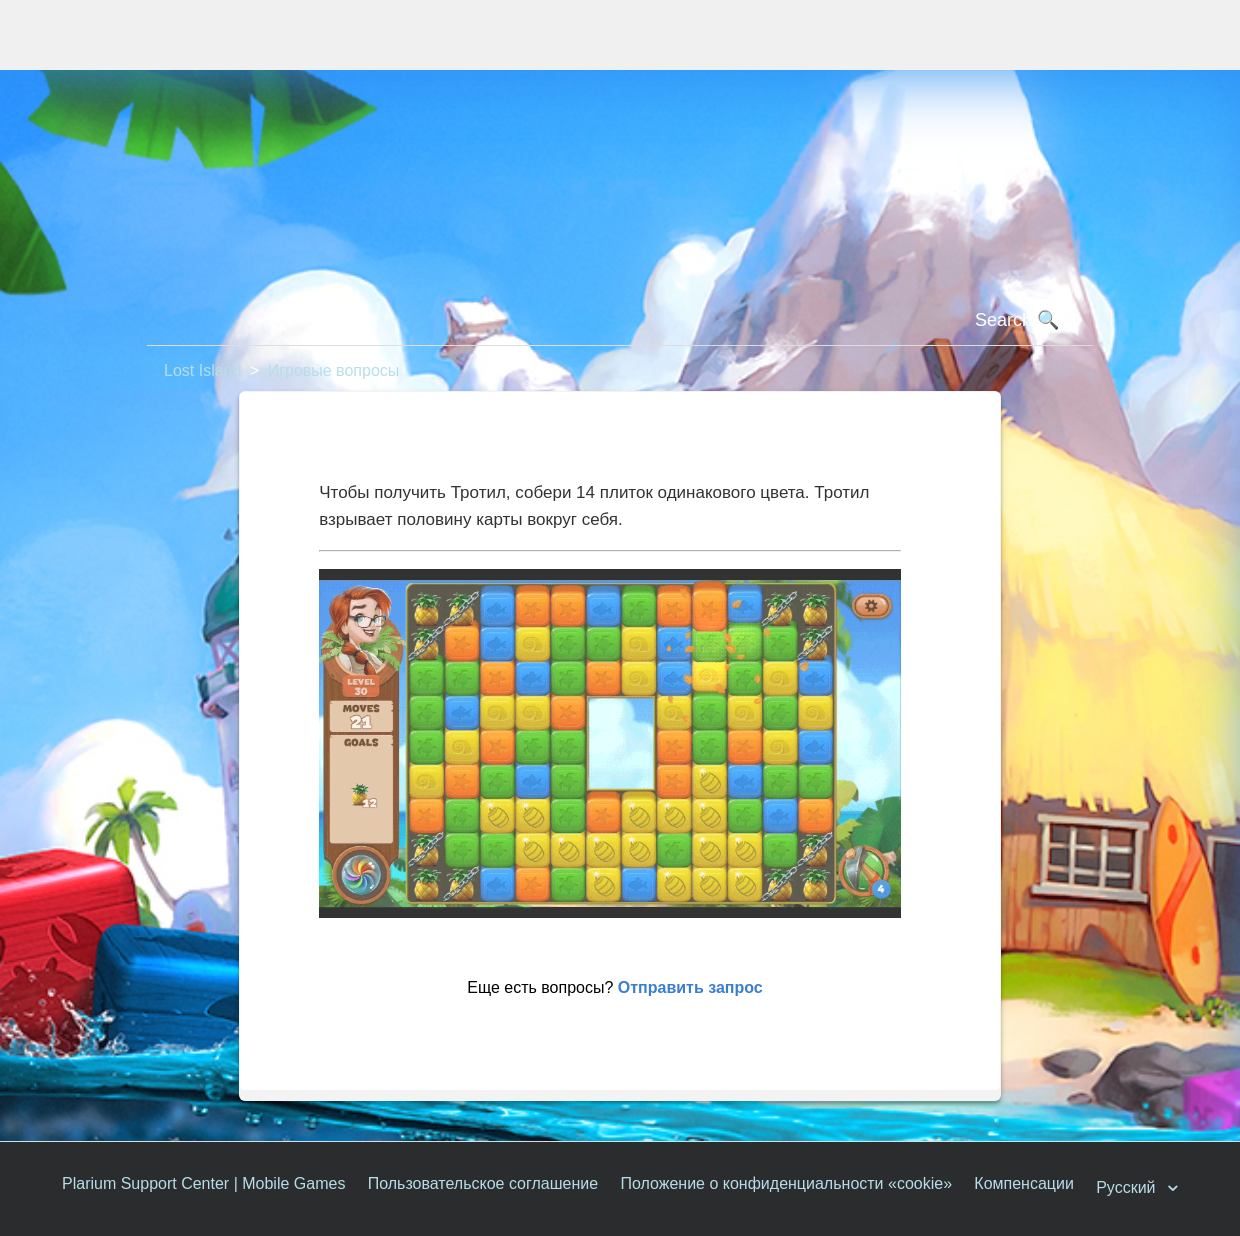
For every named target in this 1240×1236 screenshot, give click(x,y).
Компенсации (1024, 1183)
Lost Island (202, 370)
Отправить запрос (690, 987)
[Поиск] (620, 321)
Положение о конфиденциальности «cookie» (786, 1183)
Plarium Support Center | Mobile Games (203, 1183)
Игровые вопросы (334, 370)
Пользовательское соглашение (483, 1183)
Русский (1128, 1187)
